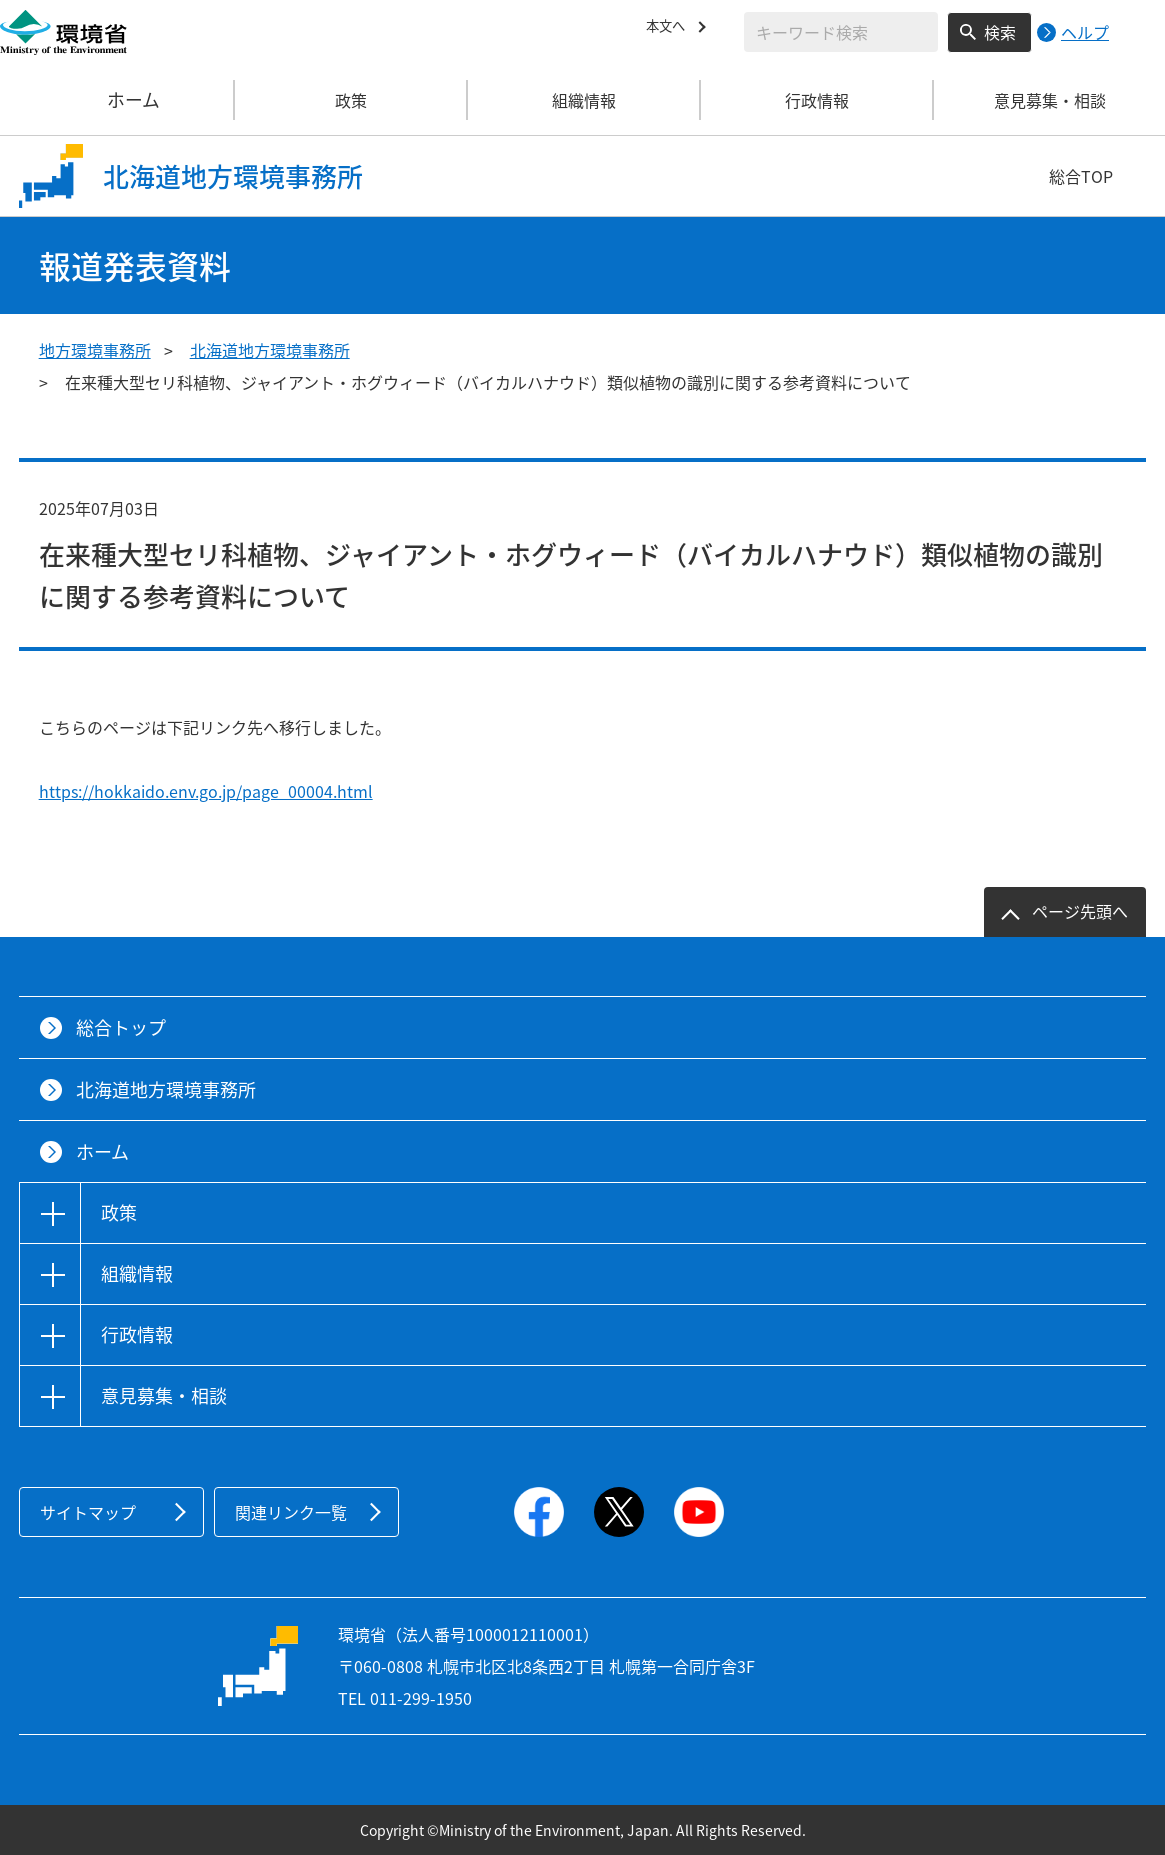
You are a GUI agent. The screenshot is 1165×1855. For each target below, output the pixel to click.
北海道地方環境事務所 (270, 350)
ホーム (118, 100)
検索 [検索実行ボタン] (1000, 32)
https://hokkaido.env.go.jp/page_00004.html (206, 791)
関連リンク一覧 (291, 1512)
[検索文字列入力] (841, 32)
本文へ (670, 29)
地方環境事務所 (95, 350)
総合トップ (121, 1027)
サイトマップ (88, 1512)
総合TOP (1081, 176)
